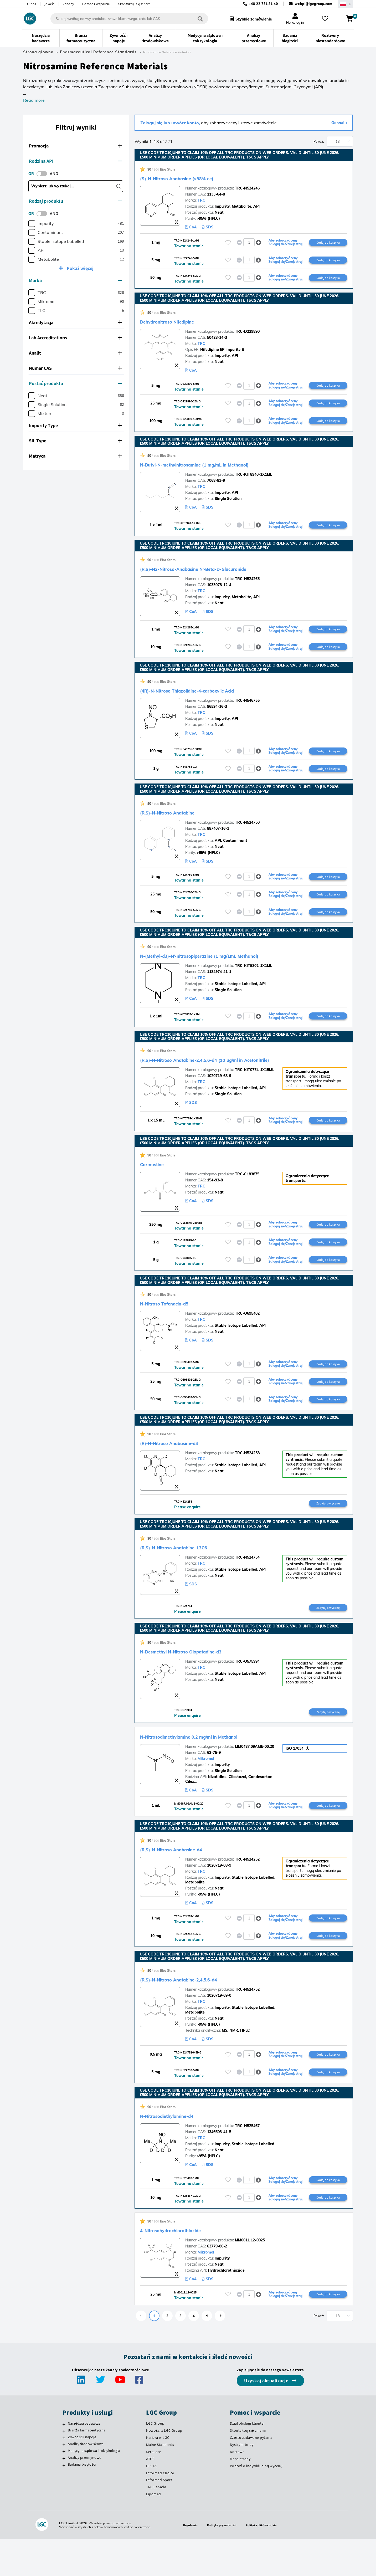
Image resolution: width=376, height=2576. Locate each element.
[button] (258, 243)
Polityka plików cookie (263, 2562)
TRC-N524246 (247, 188)
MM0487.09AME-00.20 (254, 1774)
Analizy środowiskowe (86, 2480)
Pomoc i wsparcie (96, 4)
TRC (201, 200)
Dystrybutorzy (242, 2481)
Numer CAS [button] (75, 368)
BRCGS (151, 2502)
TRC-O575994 (247, 1688)
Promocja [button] (75, 146)
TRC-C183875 (247, 1192)
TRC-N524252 (247, 1888)
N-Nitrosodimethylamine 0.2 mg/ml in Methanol (213, 1764)
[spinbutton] (249, 243)
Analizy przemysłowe (84, 2494)
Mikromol (206, 1786)
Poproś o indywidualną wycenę (256, 2502)
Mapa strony (240, 2495)
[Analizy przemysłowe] (64, 2495)
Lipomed (153, 2531)
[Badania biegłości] (64, 2502)
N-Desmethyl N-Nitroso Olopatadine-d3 (201, 1678)
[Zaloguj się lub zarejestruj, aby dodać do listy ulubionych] (228, 243)
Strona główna (38, 52)
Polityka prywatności (220, 2562)
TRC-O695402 (247, 1335)
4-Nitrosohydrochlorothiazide (186, 2266)
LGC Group (155, 2460)
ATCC (150, 2495)
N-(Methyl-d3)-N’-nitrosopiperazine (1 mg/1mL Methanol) (228, 971)
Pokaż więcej (80, 268)
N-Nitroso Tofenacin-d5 (176, 1325)
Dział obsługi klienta (247, 2460)
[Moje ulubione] (328, 19)
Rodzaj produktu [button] (75, 201)
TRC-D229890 (247, 334)
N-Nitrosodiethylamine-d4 (180, 2149)
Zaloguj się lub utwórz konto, (170, 122)
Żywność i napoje (82, 2474)
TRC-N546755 (247, 711)
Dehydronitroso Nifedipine (181, 325)
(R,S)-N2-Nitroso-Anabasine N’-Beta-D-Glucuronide (220, 577)
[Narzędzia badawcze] (64, 2461)
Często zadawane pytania (251, 2474)
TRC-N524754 (247, 1583)
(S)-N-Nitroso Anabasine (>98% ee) (194, 178)
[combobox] (124, 18)
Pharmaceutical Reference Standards (98, 52)
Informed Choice (160, 2509)
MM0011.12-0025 (250, 2275)
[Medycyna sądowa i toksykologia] (64, 2488)
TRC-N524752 (247, 2020)
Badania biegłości (82, 2501)
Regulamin (186, 2562)
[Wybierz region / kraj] (345, 4)
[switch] (43, 173)
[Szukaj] (195, 18)
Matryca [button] (75, 456)
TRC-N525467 (247, 2159)
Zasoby (68, 4)
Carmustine (158, 1182)
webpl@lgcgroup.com (313, 4)
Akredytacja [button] (75, 322)
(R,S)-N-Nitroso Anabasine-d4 (187, 1878)
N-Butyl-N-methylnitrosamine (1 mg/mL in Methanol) (222, 471)
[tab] (76, 146)
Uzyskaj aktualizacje (267, 2418)
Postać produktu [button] (75, 383)
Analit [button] (75, 353)
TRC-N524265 (247, 587)
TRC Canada (156, 2524)
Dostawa (237, 2488)
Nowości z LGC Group (164, 2467)
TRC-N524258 (247, 1478)
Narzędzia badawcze (84, 2460)
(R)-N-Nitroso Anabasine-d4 (184, 1468)
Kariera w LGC (157, 2474)
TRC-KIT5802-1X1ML (253, 981)
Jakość (49, 4)
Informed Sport (159, 2516)
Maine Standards (160, 2481)
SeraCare (153, 2488)
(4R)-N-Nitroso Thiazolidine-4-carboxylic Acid (211, 701)
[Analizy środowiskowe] (64, 2481)
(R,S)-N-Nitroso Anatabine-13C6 (190, 1573)
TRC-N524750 (247, 835)
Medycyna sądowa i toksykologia (94, 2487)
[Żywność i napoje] (64, 2474)
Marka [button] (75, 280)
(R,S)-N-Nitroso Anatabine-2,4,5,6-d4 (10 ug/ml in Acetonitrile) (237, 1077)
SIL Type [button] (75, 441)
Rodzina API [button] (75, 161)
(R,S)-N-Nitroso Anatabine (181, 825)
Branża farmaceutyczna (86, 2467)
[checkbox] (31, 223)
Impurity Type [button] (75, 425)
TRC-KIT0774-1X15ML (254, 1087)
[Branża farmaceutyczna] (64, 2468)
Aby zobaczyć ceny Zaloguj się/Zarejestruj (284, 242)
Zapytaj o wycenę (328, 1529)
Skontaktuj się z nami (135, 4)
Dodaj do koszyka (328, 242)
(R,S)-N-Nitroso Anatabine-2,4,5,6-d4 (197, 2010)
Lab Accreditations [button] (75, 338)
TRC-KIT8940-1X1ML (253, 481)
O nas (31, 4)
